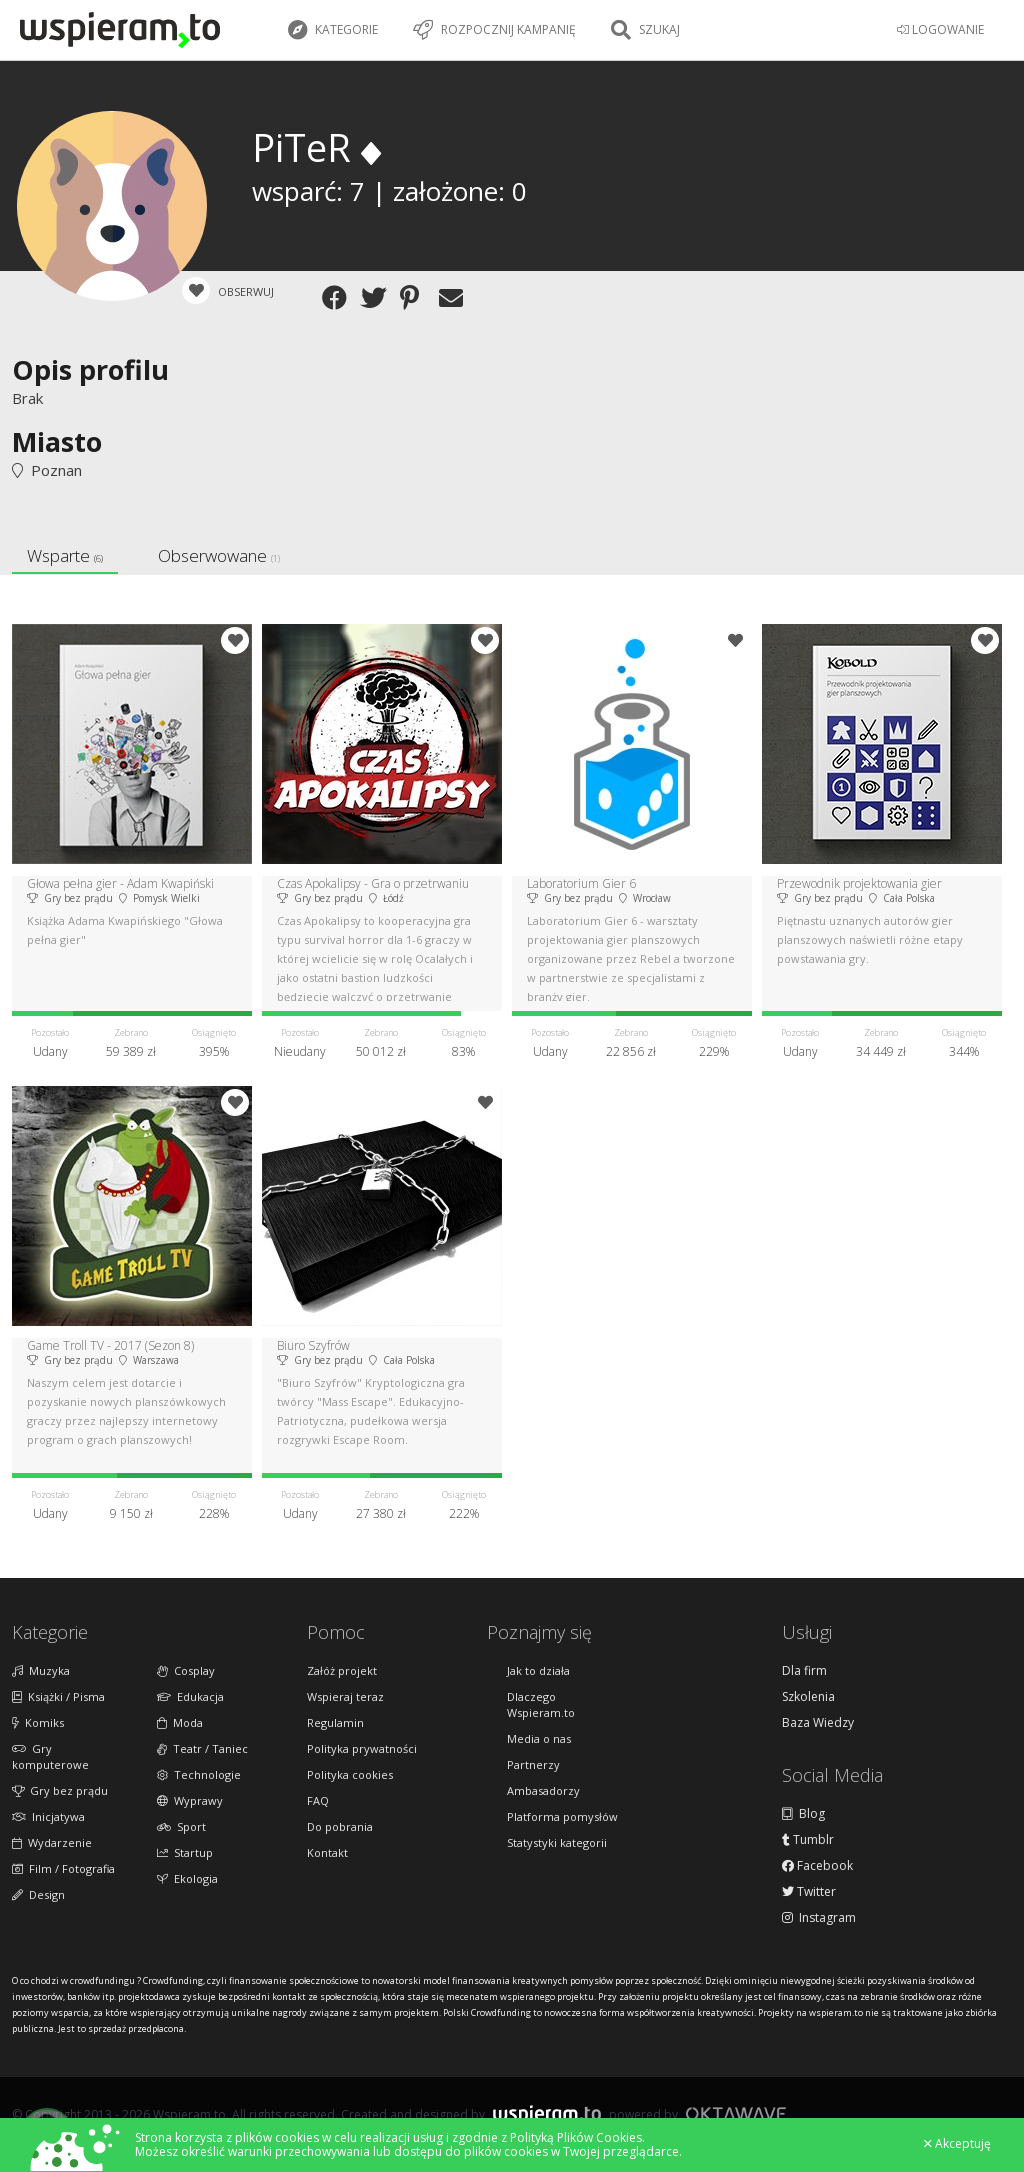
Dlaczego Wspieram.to (541, 1704)
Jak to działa (538, 1670)
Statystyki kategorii (557, 1842)
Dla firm (804, 1671)
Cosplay (186, 1670)
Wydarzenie (52, 1842)
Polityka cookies (350, 1774)
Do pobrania (340, 1826)
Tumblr (808, 1840)
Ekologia (187, 1878)
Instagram (819, 1918)
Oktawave (736, 2113)
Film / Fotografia (63, 1868)
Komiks (38, 1722)
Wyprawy (190, 1800)
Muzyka (41, 1670)
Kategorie (333, 30)
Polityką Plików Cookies (576, 2137)
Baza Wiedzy (818, 1723)
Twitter (809, 1892)
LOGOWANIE (940, 29)
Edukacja (190, 1696)
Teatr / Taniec (202, 1748)
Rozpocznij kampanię (494, 30)
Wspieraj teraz (345, 1696)
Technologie (199, 1774)
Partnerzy (533, 1764)
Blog (803, 1814)
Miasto (57, 441)
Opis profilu (90, 369)
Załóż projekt (342, 1670)
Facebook (817, 1866)
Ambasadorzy (543, 1790)
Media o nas (539, 1738)
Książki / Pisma (58, 1696)
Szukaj (645, 30)
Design (38, 1894)
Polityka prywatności (362, 1748)
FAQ (318, 1800)
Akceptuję (957, 2144)
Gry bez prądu (60, 1790)
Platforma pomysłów (562, 1816)
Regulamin (335, 1722)
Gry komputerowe (50, 1756)
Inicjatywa (48, 1816)
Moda (180, 1722)
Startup (185, 1852)
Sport (181, 1826)
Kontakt (327, 1852)
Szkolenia (808, 1697)
